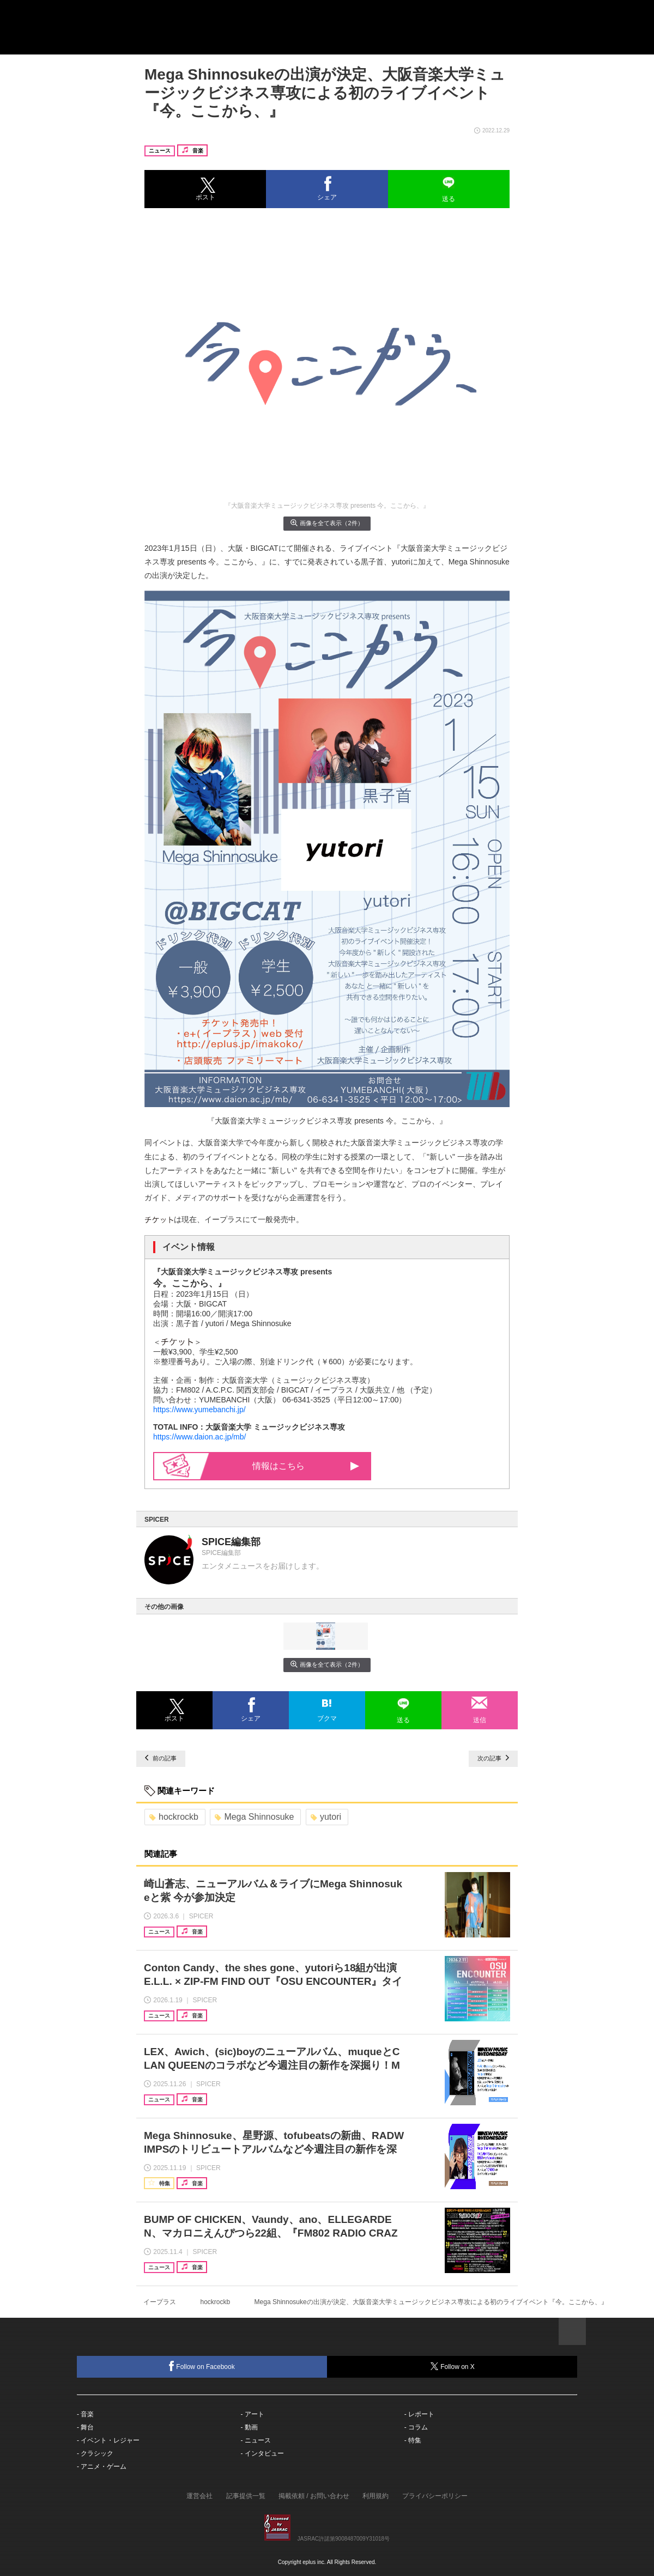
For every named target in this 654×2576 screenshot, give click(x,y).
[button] (205, 189)
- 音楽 (85, 2414)
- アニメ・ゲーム (101, 2466)
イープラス (159, 2302)
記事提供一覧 (245, 2496)
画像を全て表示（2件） (326, 522)
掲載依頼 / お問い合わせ (313, 2496)
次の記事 (493, 1758)
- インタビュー (261, 2453)
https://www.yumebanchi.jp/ (199, 1409)
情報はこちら (289, 1466)
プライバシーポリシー (435, 2496)
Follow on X (452, 2366)
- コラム (416, 2427)
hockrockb (173, 1816)
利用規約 (375, 2496)
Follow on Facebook (201, 2366)
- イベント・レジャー (108, 2440)
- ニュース (255, 2440)
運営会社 (199, 2496)
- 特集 (412, 2440)
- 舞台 (85, 2427)
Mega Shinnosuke (254, 1816)
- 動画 (248, 2427)
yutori (326, 1816)
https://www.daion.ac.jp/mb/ (199, 1436)
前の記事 (161, 1758)
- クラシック (95, 2453)
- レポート (419, 2414)
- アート (252, 2414)
